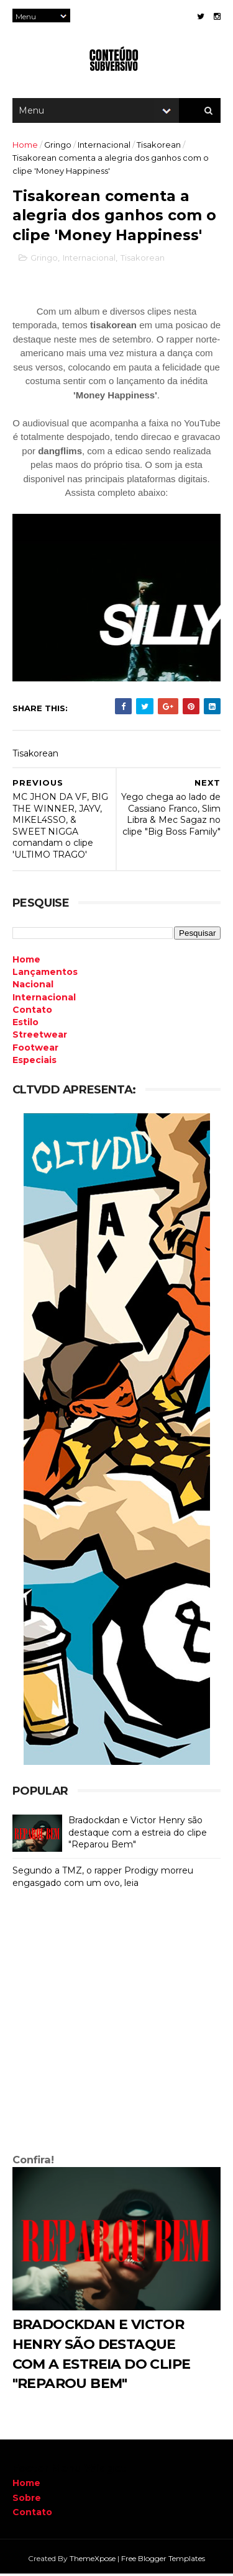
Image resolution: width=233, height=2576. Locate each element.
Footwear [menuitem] (35, 1049)
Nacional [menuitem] (32, 986)
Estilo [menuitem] (25, 1024)
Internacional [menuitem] (44, 999)
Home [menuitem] (26, 961)
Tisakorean (159, 146)
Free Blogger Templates (163, 2560)
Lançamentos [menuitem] (45, 974)
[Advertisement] (116, 2026)
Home (25, 146)
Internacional (104, 146)
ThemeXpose (93, 2560)
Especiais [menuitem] (34, 1062)
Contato (32, 2514)
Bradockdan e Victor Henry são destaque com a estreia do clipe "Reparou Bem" (137, 1834)
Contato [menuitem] (32, 1011)
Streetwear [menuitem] (39, 1037)
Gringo (57, 146)
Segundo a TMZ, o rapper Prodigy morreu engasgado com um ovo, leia (102, 1879)
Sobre (26, 2499)
